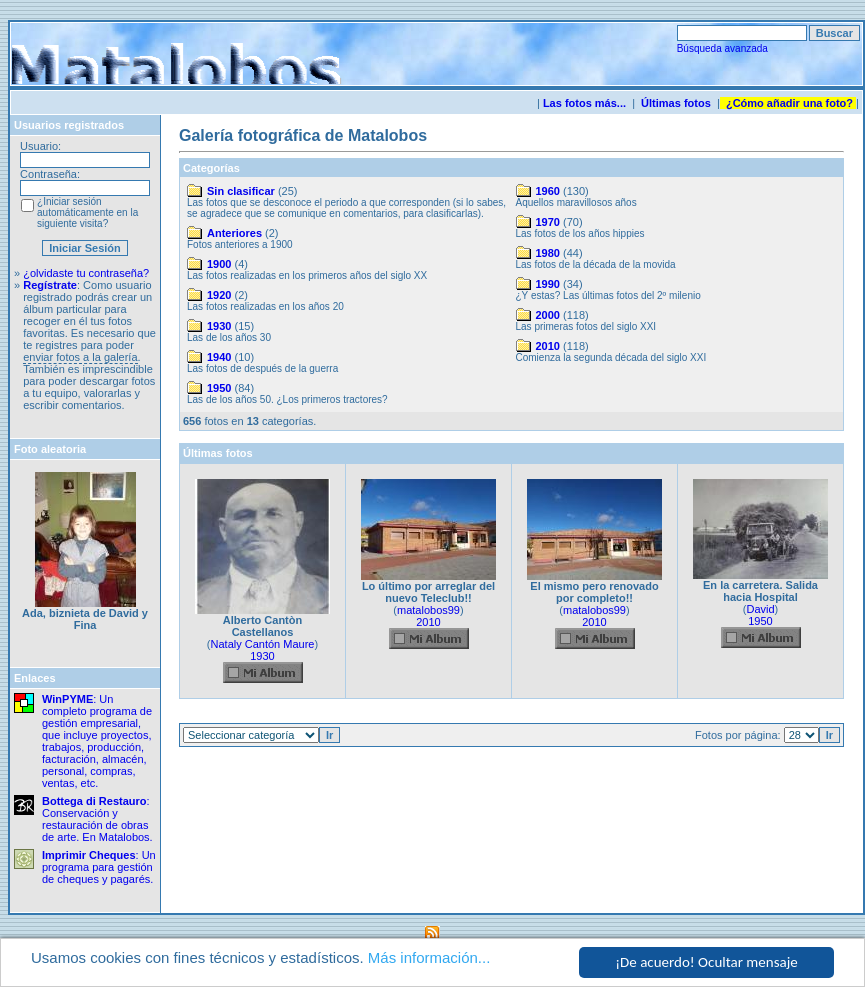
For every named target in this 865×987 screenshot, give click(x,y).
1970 (548, 222)
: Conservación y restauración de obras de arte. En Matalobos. (97, 819)
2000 (548, 315)
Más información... (429, 958)
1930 (219, 326)
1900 (219, 264)
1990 (548, 284)
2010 (548, 346)
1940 (219, 357)
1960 (548, 191)
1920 (219, 295)
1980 (548, 253)
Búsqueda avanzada (722, 48)
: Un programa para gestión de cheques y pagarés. (99, 867)
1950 (219, 388)
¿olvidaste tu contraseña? (86, 273)
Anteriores (234, 233)
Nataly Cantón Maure (263, 644)
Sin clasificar (241, 191)
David (760, 609)
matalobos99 (428, 610)
